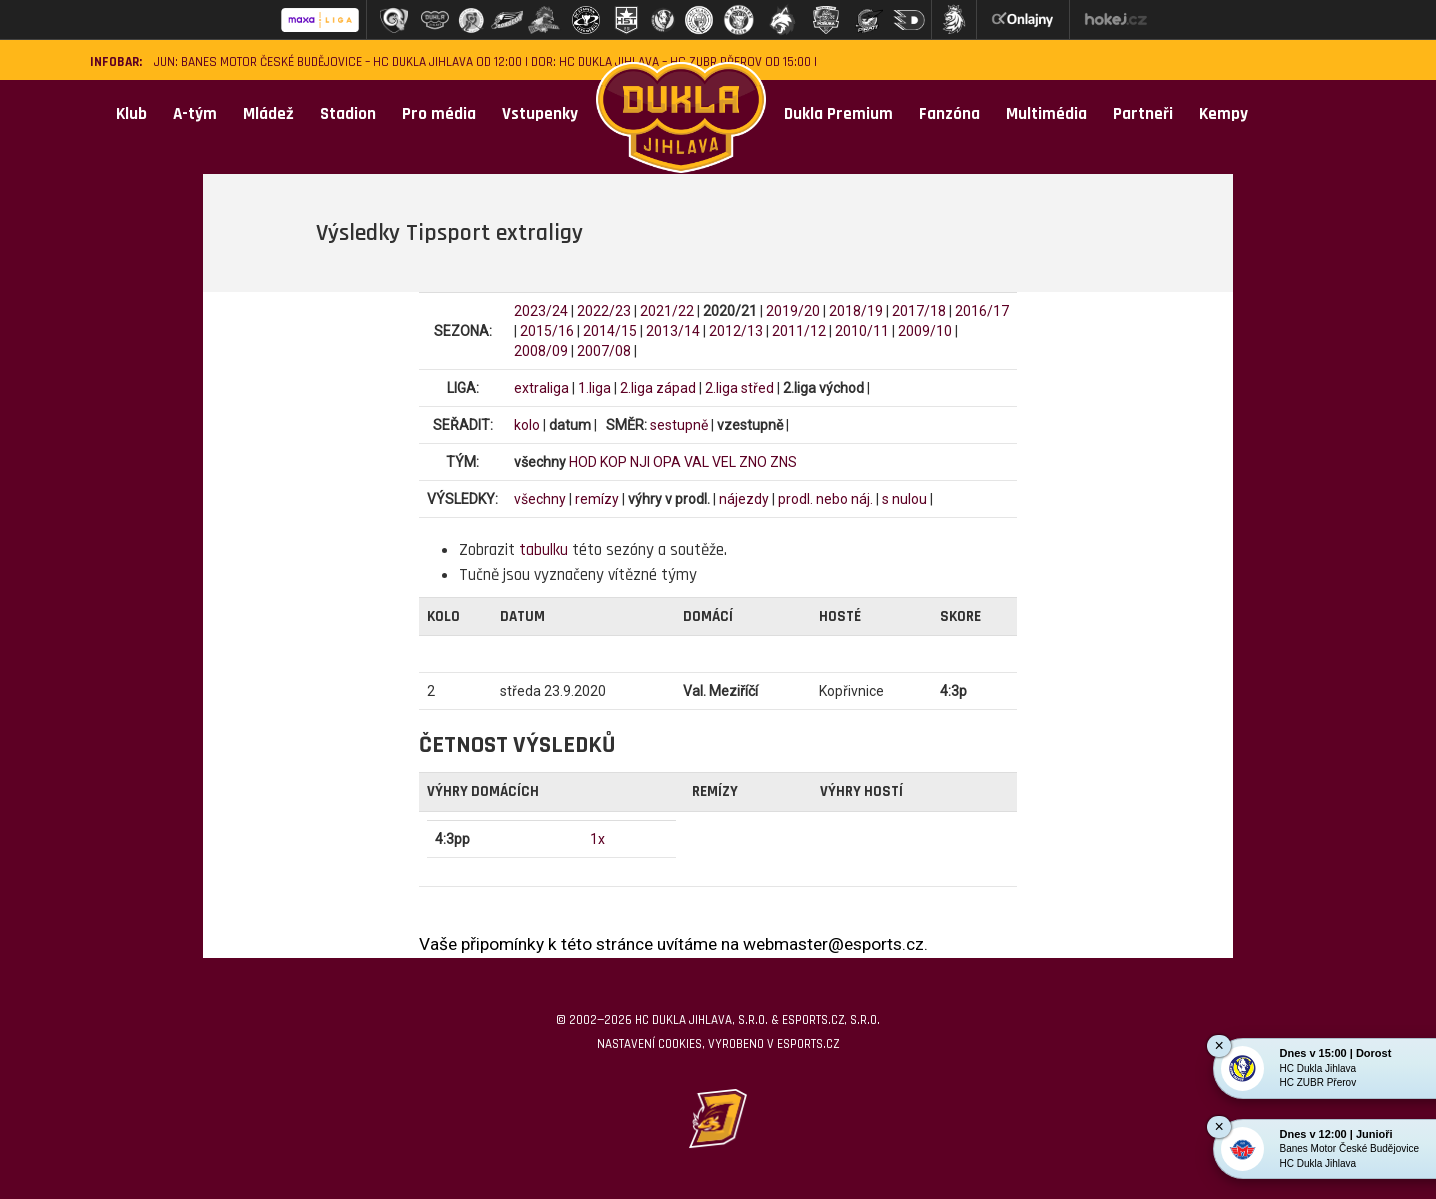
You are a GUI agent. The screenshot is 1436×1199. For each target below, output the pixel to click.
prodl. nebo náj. (825, 499)
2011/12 (799, 331)
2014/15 (610, 331)
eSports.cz (808, 1044)
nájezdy (744, 499)
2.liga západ (658, 388)
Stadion (348, 114)
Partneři (1143, 114)
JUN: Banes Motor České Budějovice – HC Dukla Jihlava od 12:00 (338, 62)
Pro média (439, 114)
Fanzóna (949, 114)
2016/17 (982, 311)
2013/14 (673, 331)
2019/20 (793, 311)
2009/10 (925, 331)
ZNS (783, 462)
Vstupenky (540, 114)
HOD (583, 462)
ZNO (753, 462)
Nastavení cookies (649, 1044)
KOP (613, 462)
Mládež (268, 114)
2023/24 (541, 311)
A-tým (195, 114)
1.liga (594, 388)
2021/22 (667, 311)
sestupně (679, 425)
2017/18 (919, 311)
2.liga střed (739, 388)
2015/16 (547, 331)
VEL (724, 462)
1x (597, 839)
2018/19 (856, 311)
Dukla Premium (838, 114)
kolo (527, 425)
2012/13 (736, 331)
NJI (640, 462)
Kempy (1223, 114)
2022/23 (604, 311)
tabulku (543, 550)
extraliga (541, 388)
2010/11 (862, 331)
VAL (696, 462)
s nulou (904, 499)
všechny (540, 499)
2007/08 (604, 351)
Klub (131, 114)
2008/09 (541, 351)
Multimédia (1046, 114)
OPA (667, 462)
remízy (597, 499)
